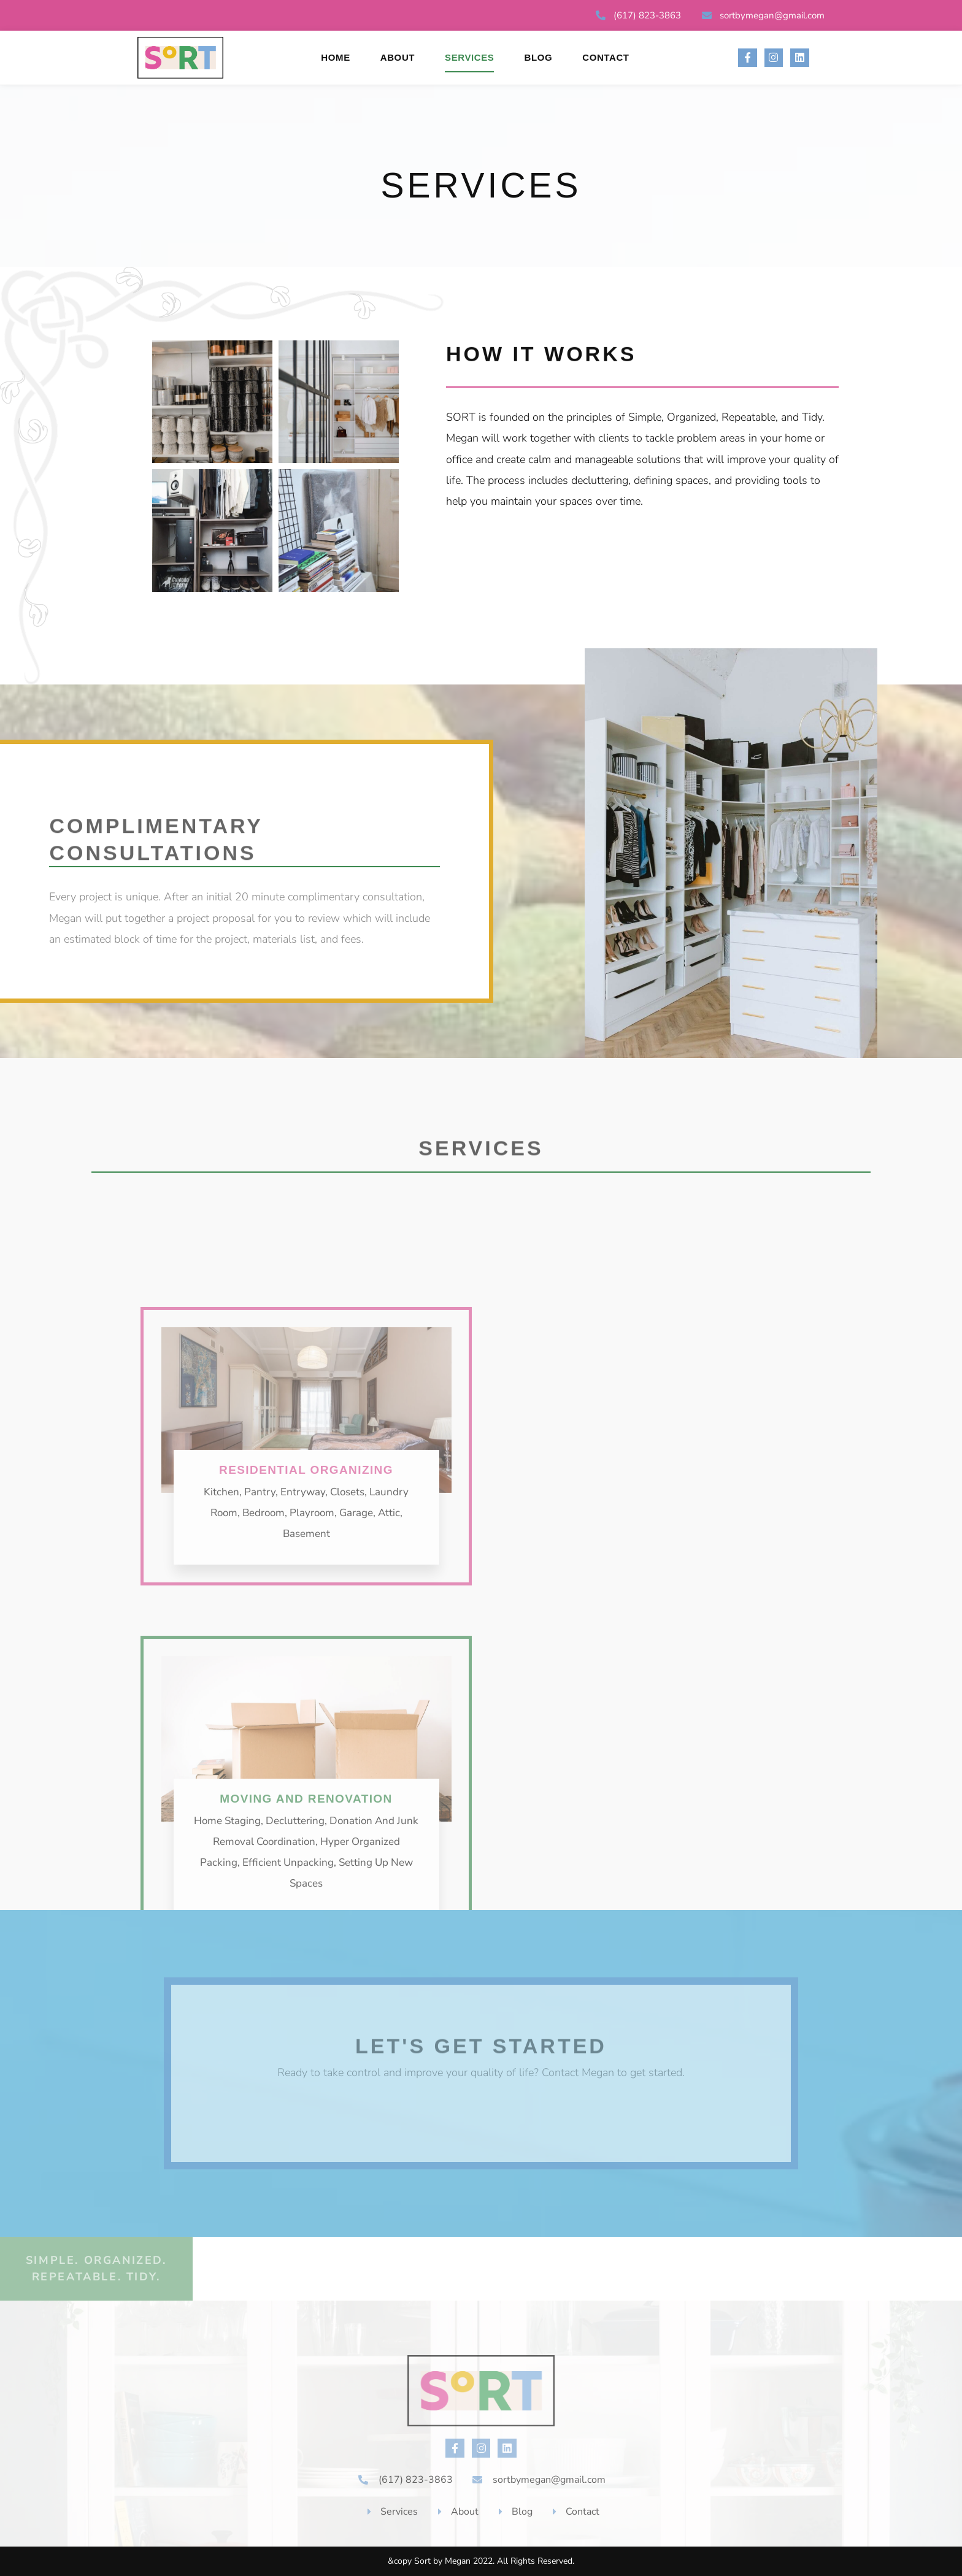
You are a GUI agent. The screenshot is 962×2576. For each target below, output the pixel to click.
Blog (538, 57)
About (397, 57)
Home (335, 57)
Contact (605, 57)
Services (469, 57)
